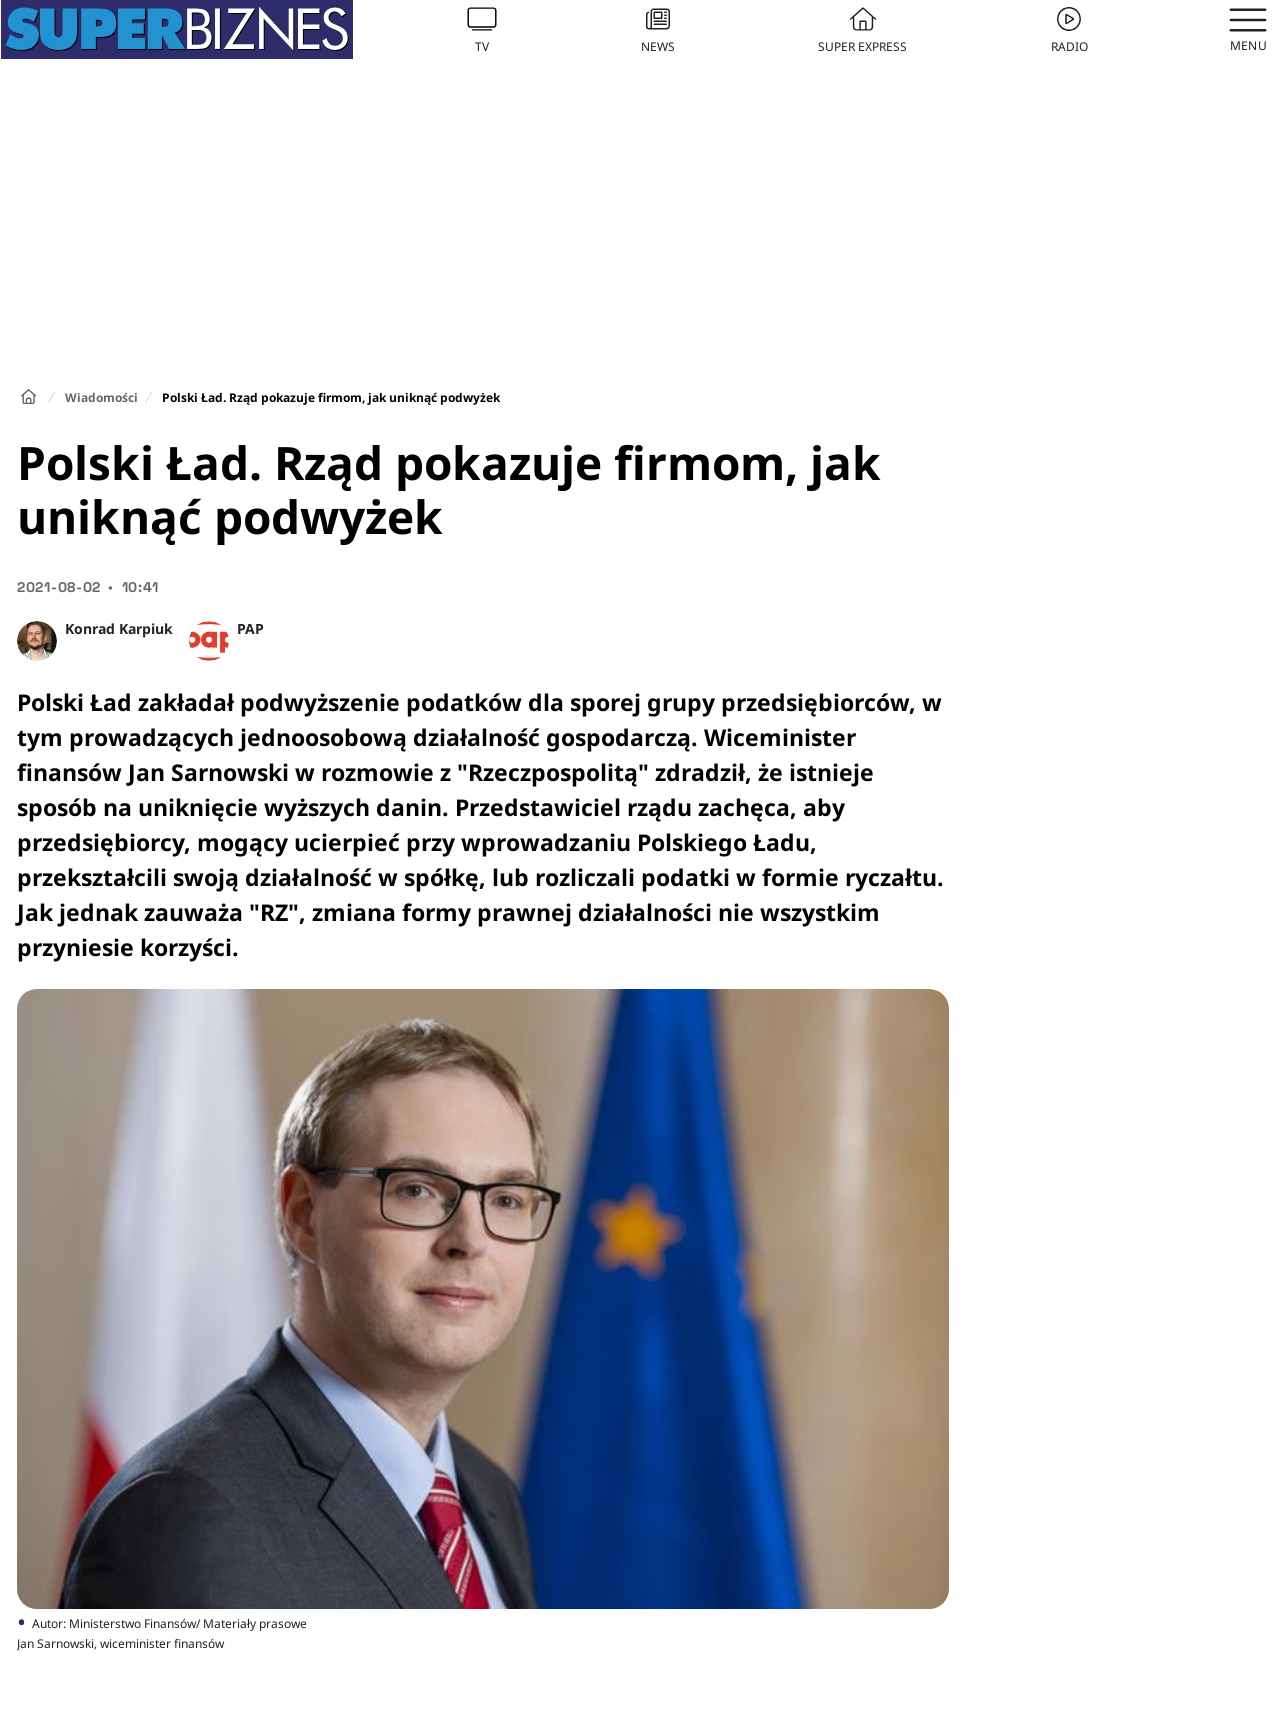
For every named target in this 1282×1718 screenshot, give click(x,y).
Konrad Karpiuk (119, 628)
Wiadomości (101, 397)
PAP (250, 628)
